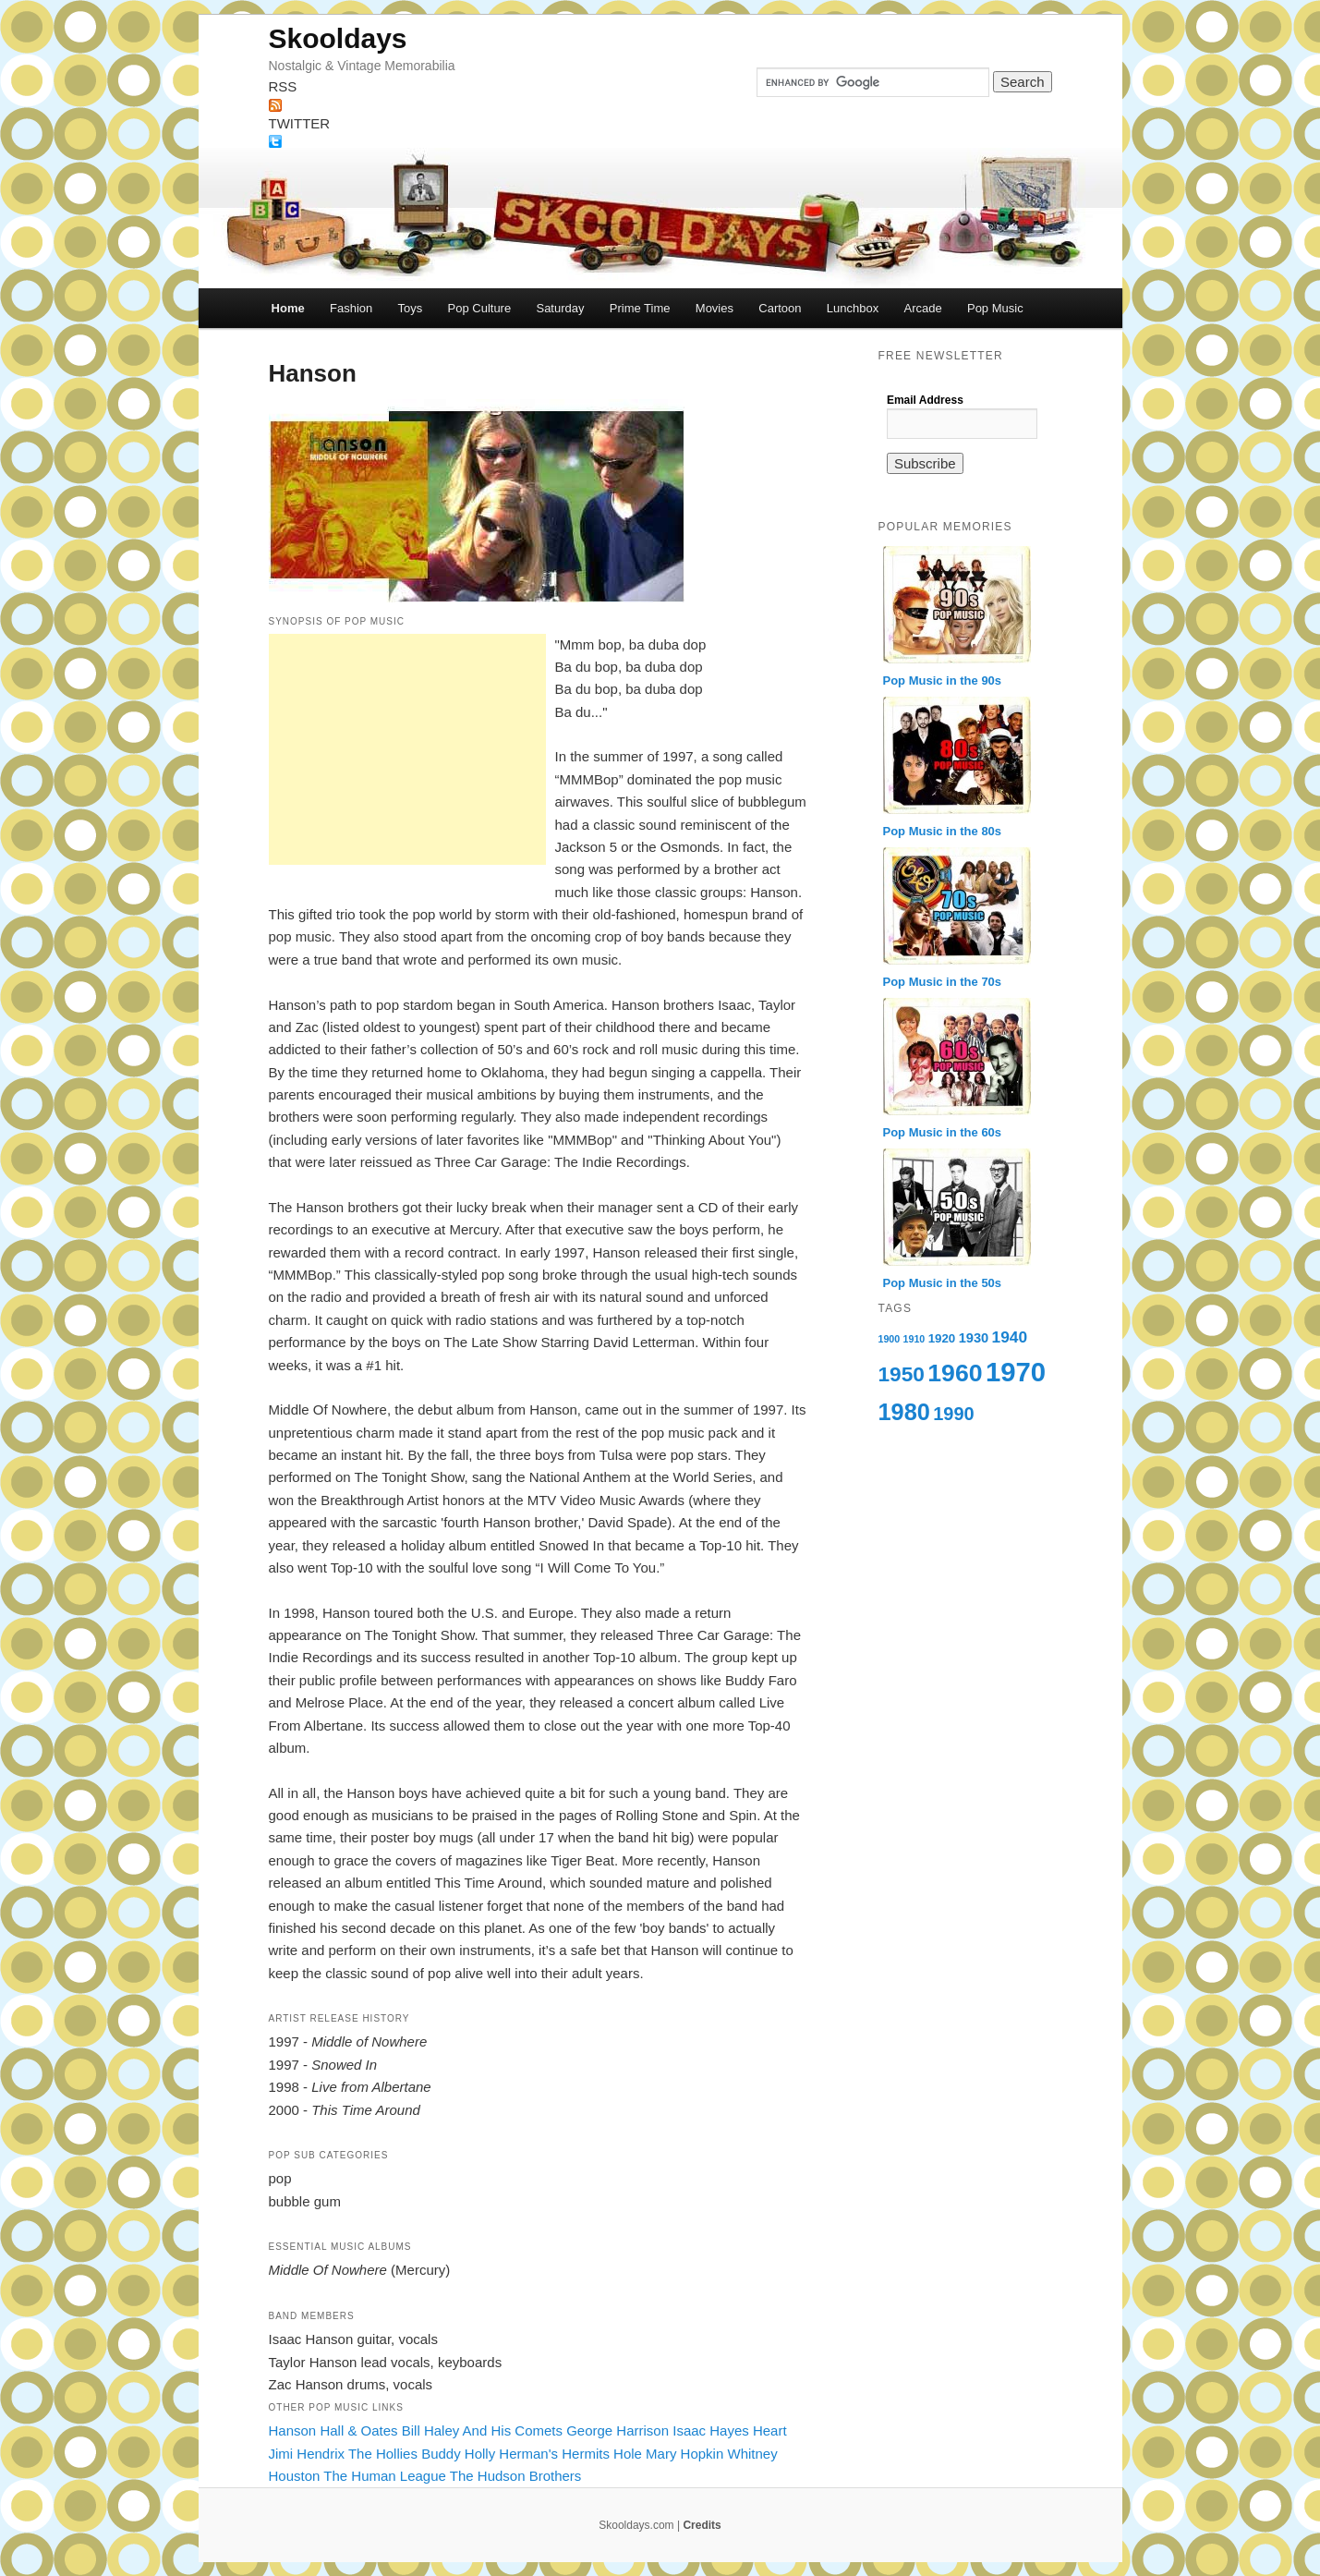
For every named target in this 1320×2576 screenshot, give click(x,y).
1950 (901, 1374)
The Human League (384, 2476)
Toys (410, 308)
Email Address (925, 400)
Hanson (293, 2430)
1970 (1016, 1371)
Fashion (351, 308)
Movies (714, 308)
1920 (942, 1338)
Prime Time (640, 308)
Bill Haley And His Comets (482, 2430)
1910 (914, 1338)
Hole (627, 2453)
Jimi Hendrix (307, 2453)
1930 (974, 1338)
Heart (770, 2430)
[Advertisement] (407, 749)
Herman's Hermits (554, 2453)
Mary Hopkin (684, 2453)
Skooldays (338, 38)
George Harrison (617, 2430)
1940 (1010, 1337)
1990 (954, 1413)
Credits (702, 2525)
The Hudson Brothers (516, 2476)
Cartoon (779, 308)
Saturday (560, 308)
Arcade (922, 308)
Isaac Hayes (710, 2430)
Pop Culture (480, 308)
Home (288, 308)
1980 (904, 1412)
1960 (954, 1373)
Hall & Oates (358, 2430)
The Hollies (383, 2453)
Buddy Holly (458, 2453)
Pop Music (995, 308)
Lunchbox (852, 308)
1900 (889, 1338)
